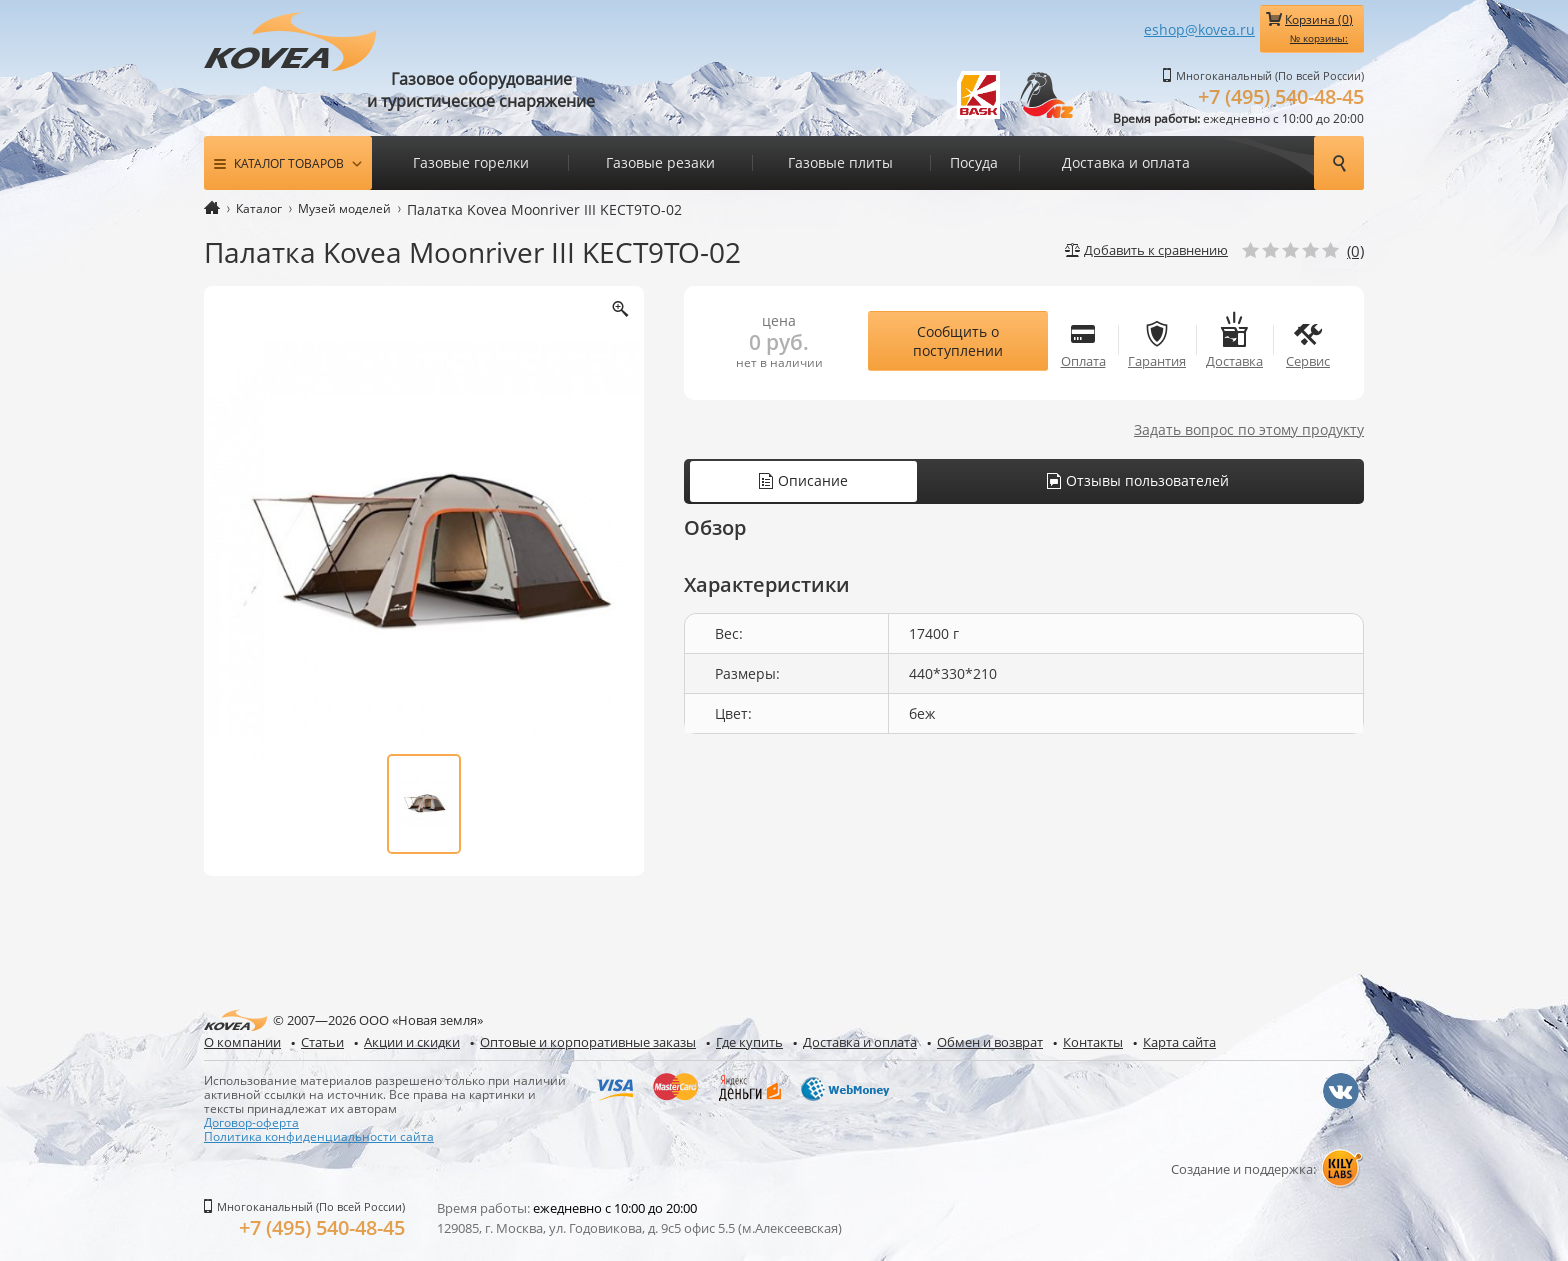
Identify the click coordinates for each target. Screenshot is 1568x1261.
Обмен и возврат (990, 1042)
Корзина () (1319, 28)
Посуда (974, 162)
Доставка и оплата (1126, 162)
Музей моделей (344, 208)
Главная (212, 207)
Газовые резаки (660, 162)
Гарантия (1157, 340)
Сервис (1308, 340)
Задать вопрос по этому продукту (1249, 429)
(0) (1355, 251)
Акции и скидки (412, 1042)
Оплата (1083, 340)
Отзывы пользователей (1138, 480)
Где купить (749, 1042)
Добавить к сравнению (1156, 250)
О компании (242, 1042)
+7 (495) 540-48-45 (1281, 96)
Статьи (322, 1042)
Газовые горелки (471, 162)
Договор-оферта (251, 1122)
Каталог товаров (289, 163)
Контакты (1093, 1042)
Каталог (259, 208)
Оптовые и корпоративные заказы (588, 1042)
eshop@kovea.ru (1199, 29)
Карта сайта (1179, 1042)
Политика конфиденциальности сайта (319, 1136)
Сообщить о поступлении (958, 341)
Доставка (1234, 340)
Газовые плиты (840, 162)
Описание (803, 480)
